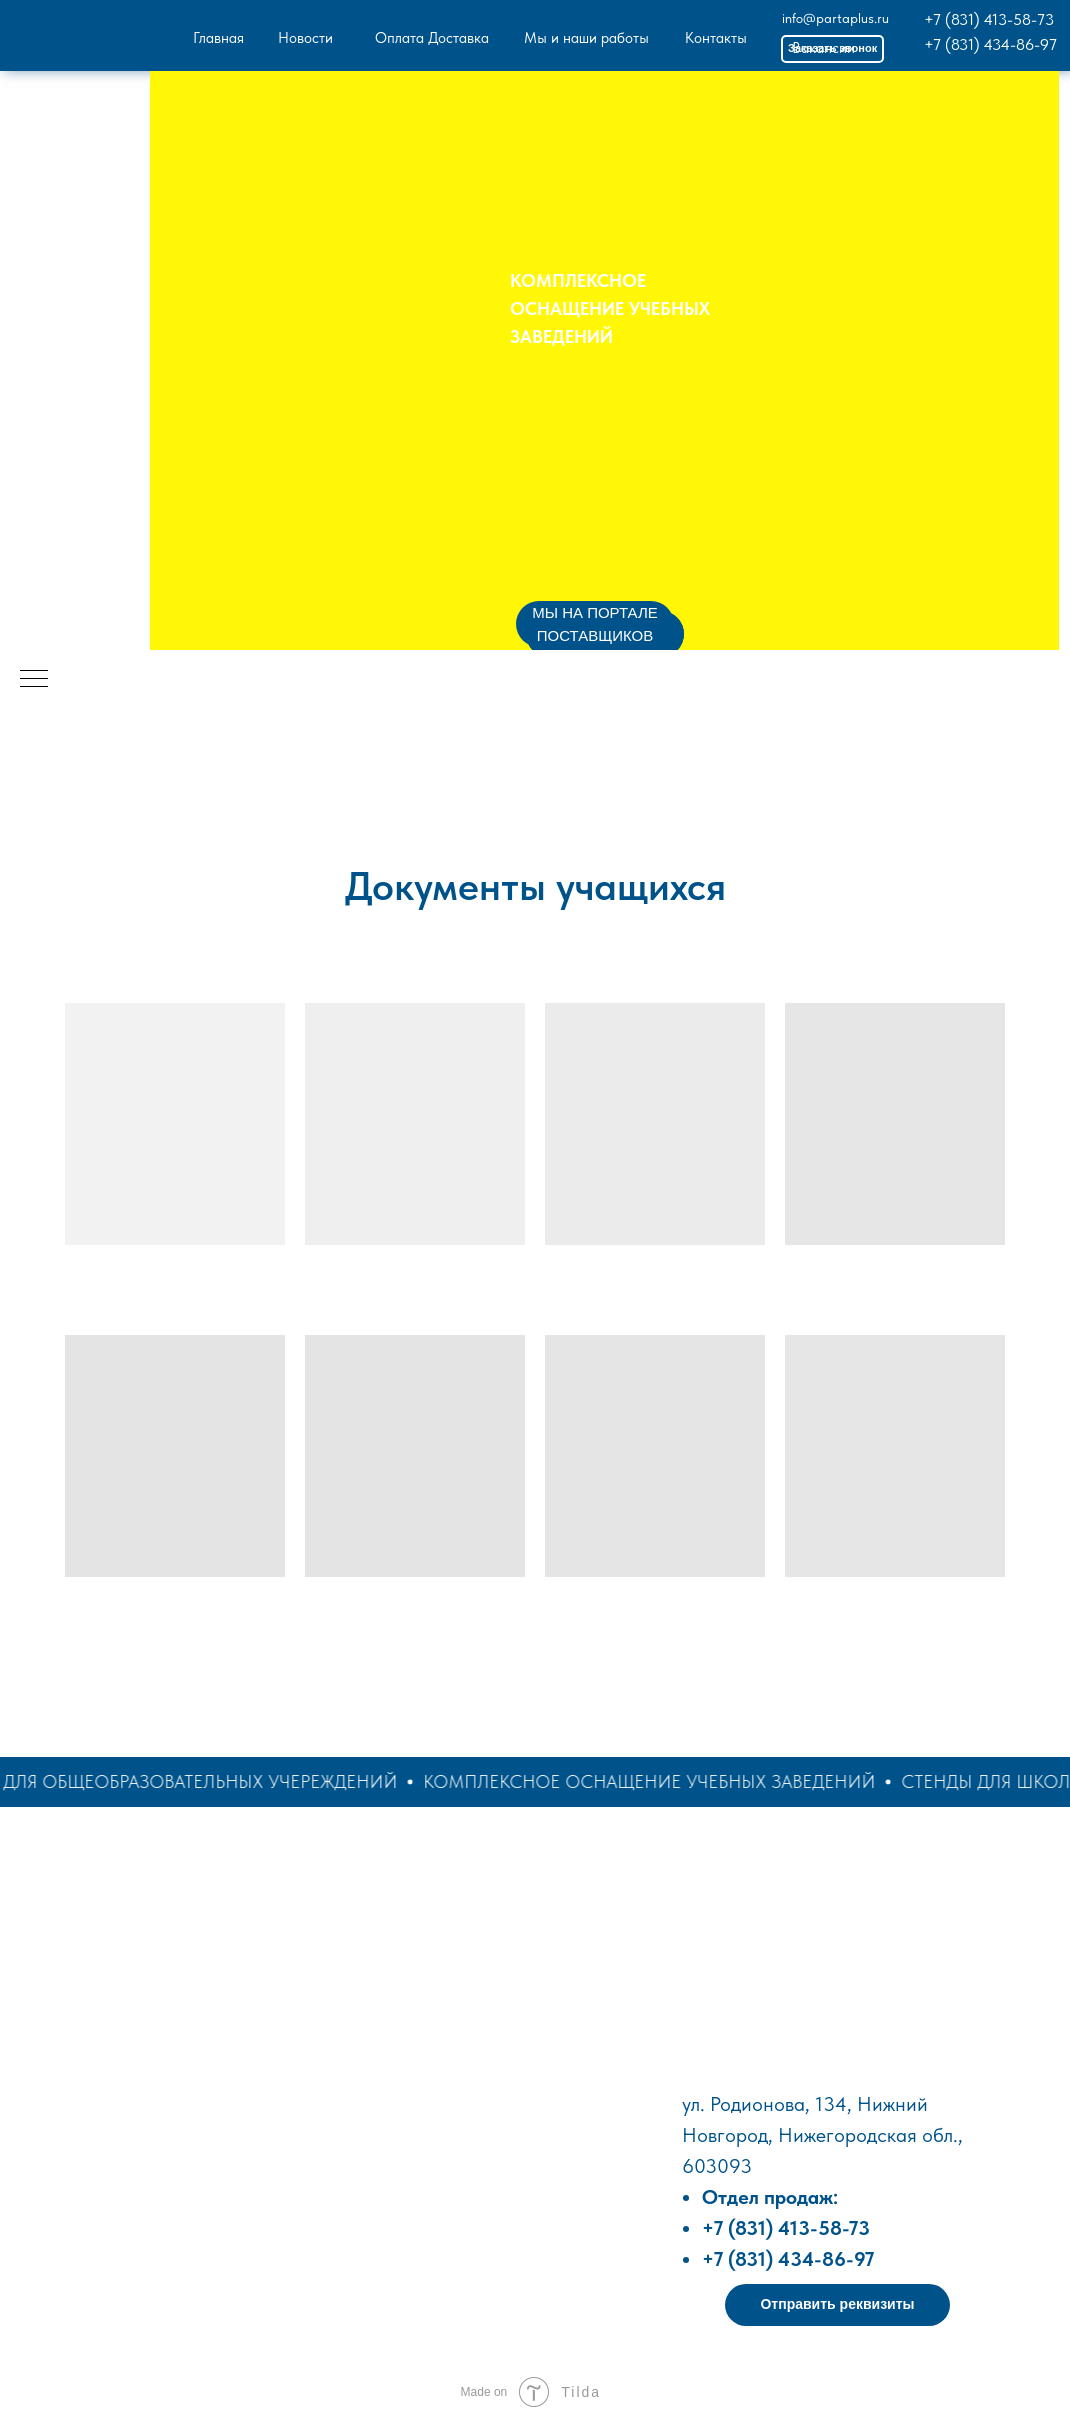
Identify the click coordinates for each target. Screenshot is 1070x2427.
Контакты (716, 38)
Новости (305, 38)
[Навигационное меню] (34, 680)
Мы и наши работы (586, 38)
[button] (837, 2305)
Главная (218, 38)
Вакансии (823, 48)
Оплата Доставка (432, 38)
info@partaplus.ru (835, 18)
